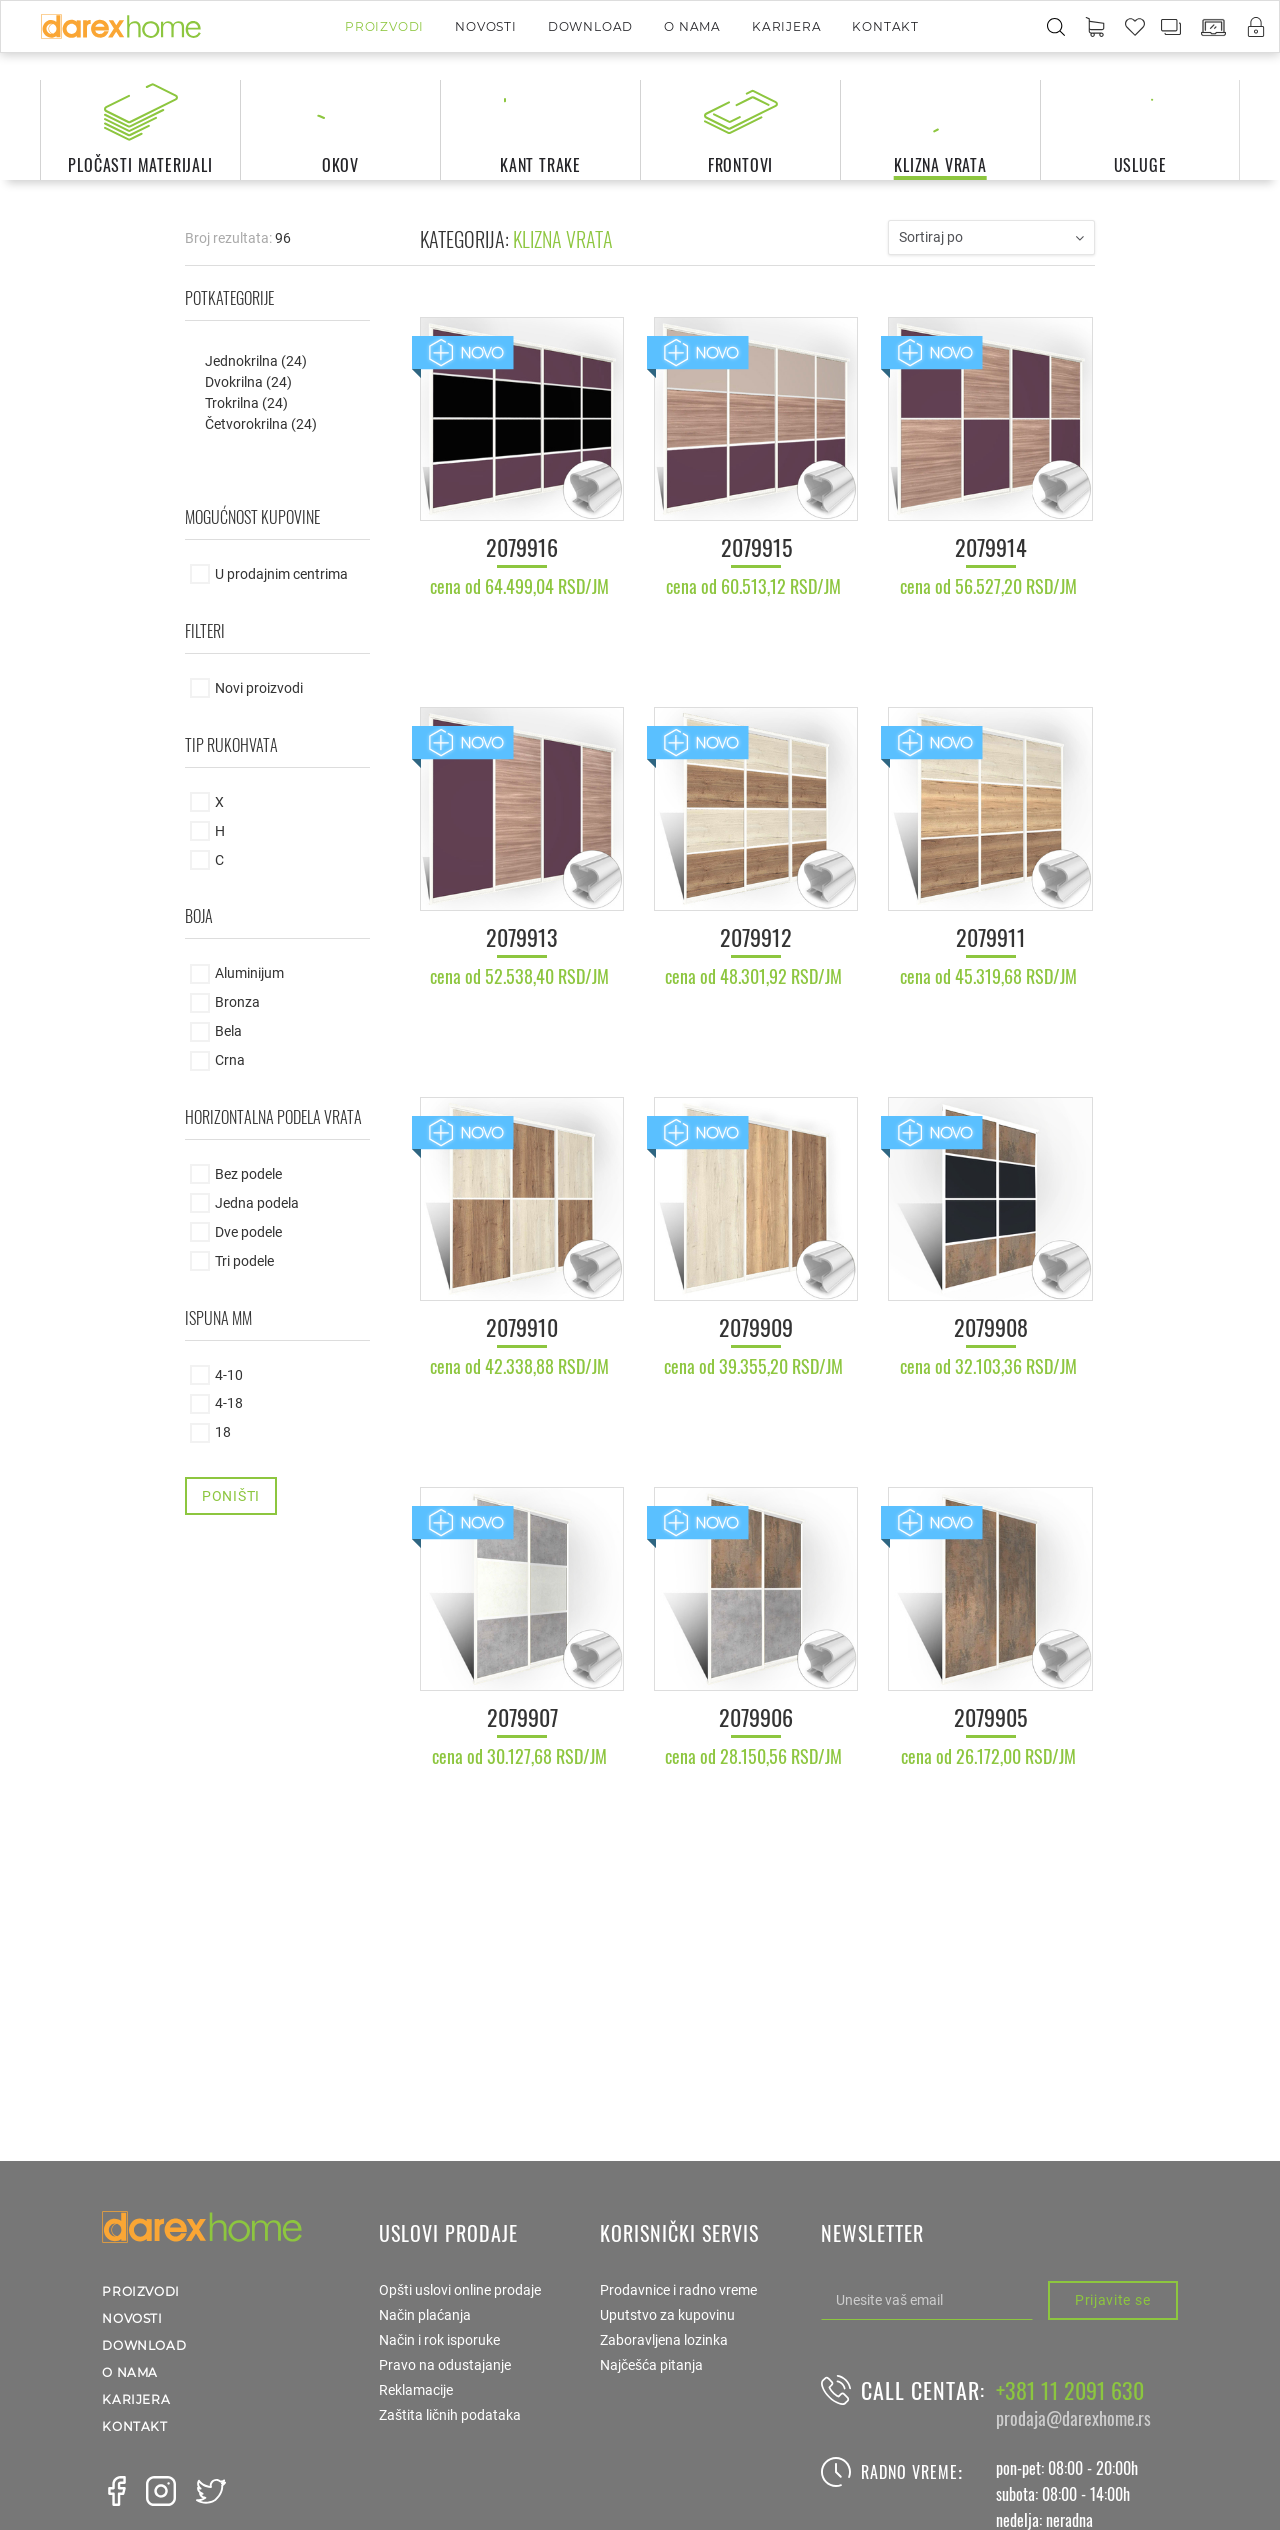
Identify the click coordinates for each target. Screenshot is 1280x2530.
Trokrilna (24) (246, 403)
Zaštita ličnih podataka (450, 2415)
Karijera (786, 26)
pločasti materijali (140, 165)
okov (340, 165)
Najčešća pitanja (651, 2365)
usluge (1140, 165)
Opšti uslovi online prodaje (460, 2290)
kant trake (540, 165)
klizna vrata (940, 165)
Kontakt (885, 26)
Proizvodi (384, 26)
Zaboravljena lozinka (664, 2340)
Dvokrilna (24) (248, 382)
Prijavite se (1112, 2300)
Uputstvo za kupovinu (667, 2315)
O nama (692, 26)
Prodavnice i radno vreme (678, 2290)
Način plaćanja (425, 2315)
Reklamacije (416, 2390)
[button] (1095, 28)
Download (590, 26)
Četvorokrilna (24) (261, 424)
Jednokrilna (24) (256, 361)
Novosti (486, 26)
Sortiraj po (991, 237)
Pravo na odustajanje (445, 2365)
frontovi (740, 165)
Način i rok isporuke (439, 2340)
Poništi (231, 1496)
